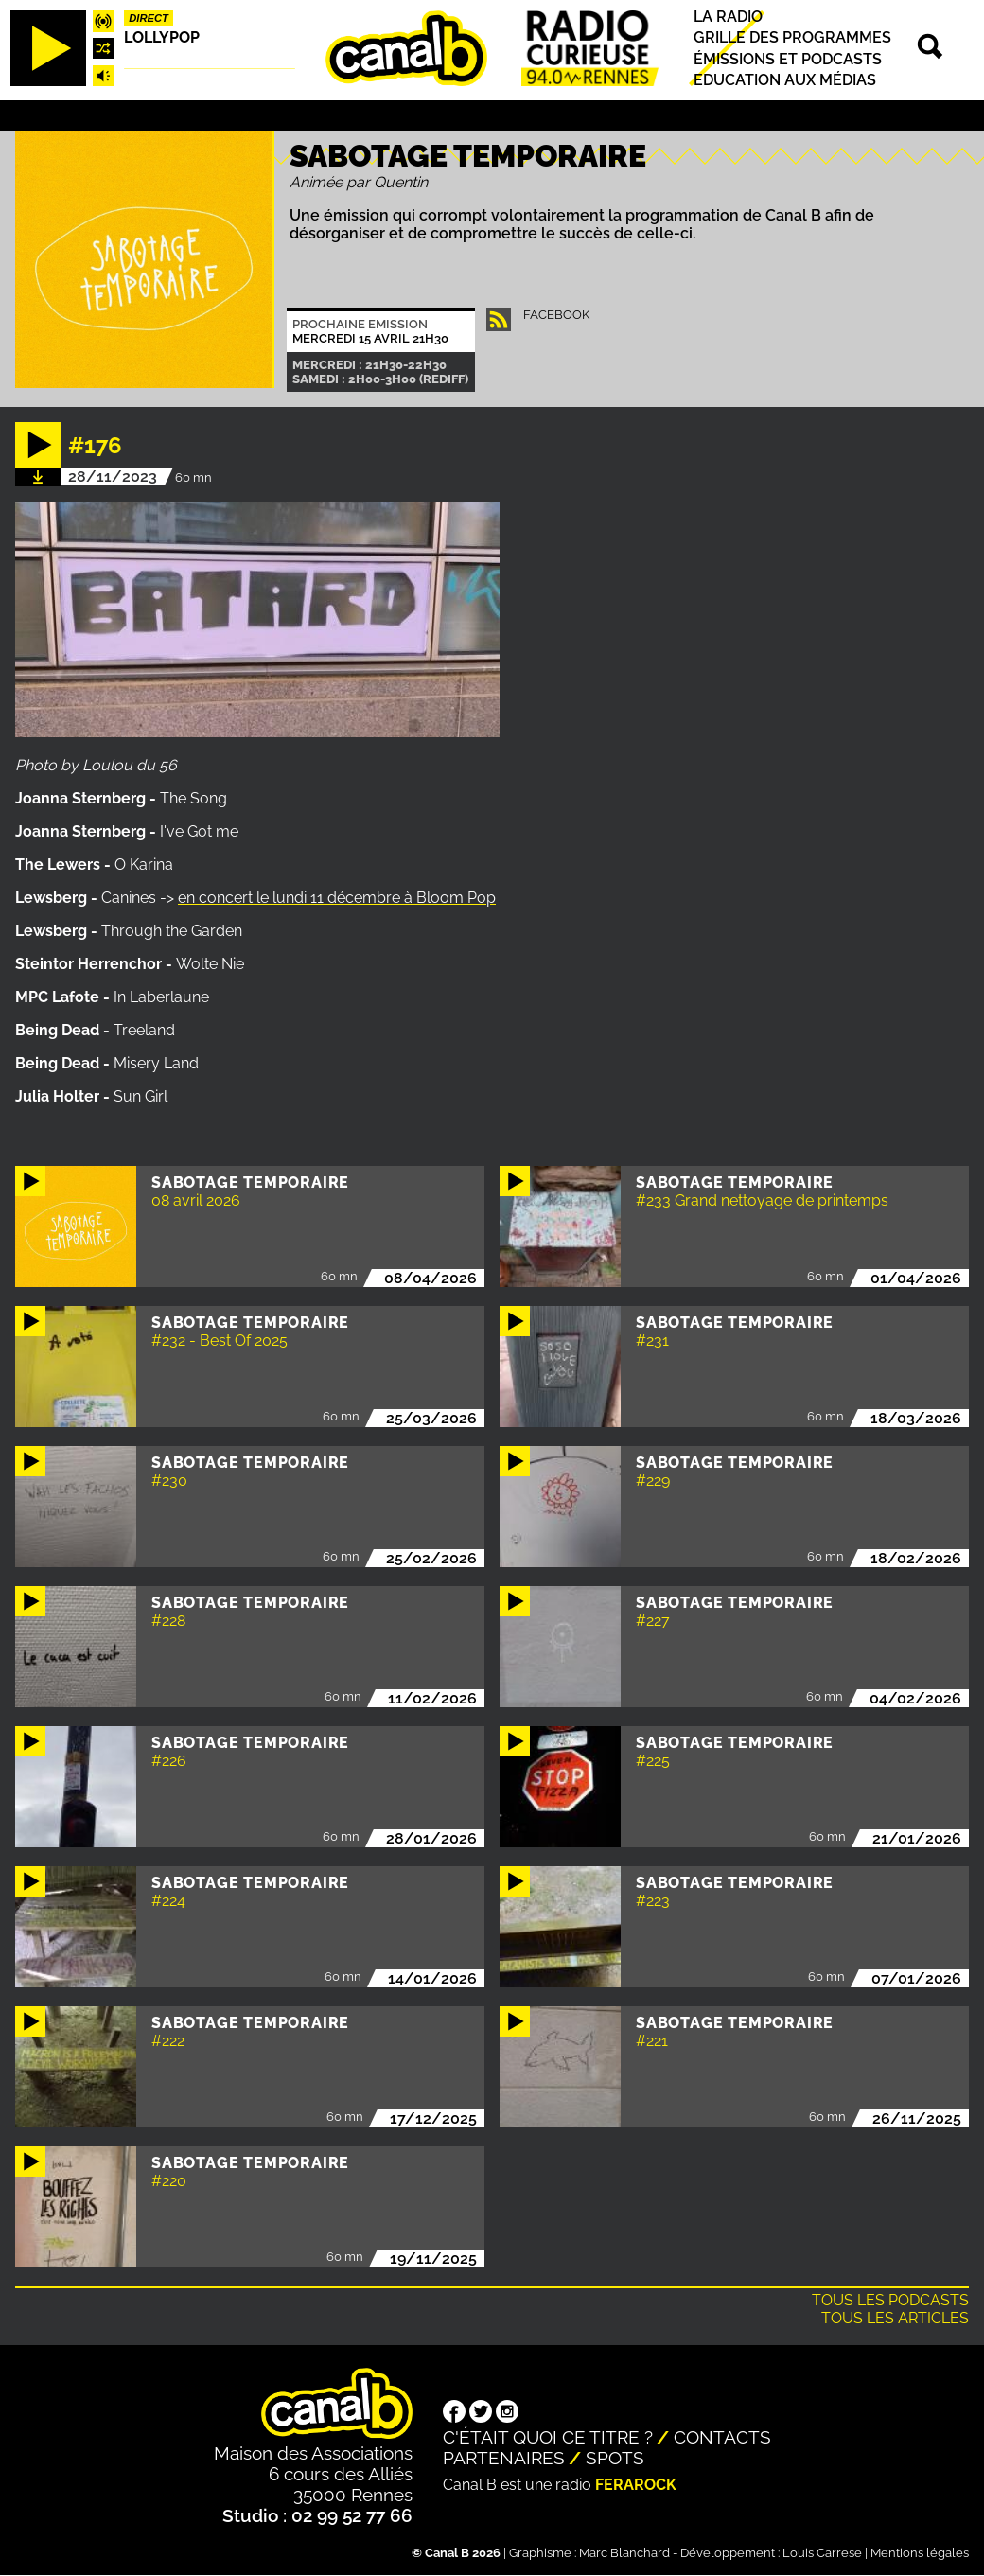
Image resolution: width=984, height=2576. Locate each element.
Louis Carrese (822, 2553)
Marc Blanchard (624, 2553)
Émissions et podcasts (788, 59)
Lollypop (162, 37)
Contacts (722, 2436)
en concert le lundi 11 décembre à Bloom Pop (337, 898)
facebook (556, 315)
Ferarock (635, 2485)
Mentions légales (919, 2553)
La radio (728, 17)
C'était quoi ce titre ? (548, 2436)
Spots (615, 2457)
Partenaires (504, 2457)
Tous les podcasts (890, 2300)
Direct (148, 18)
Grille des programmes (792, 38)
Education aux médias (785, 80)
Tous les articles (895, 2318)
